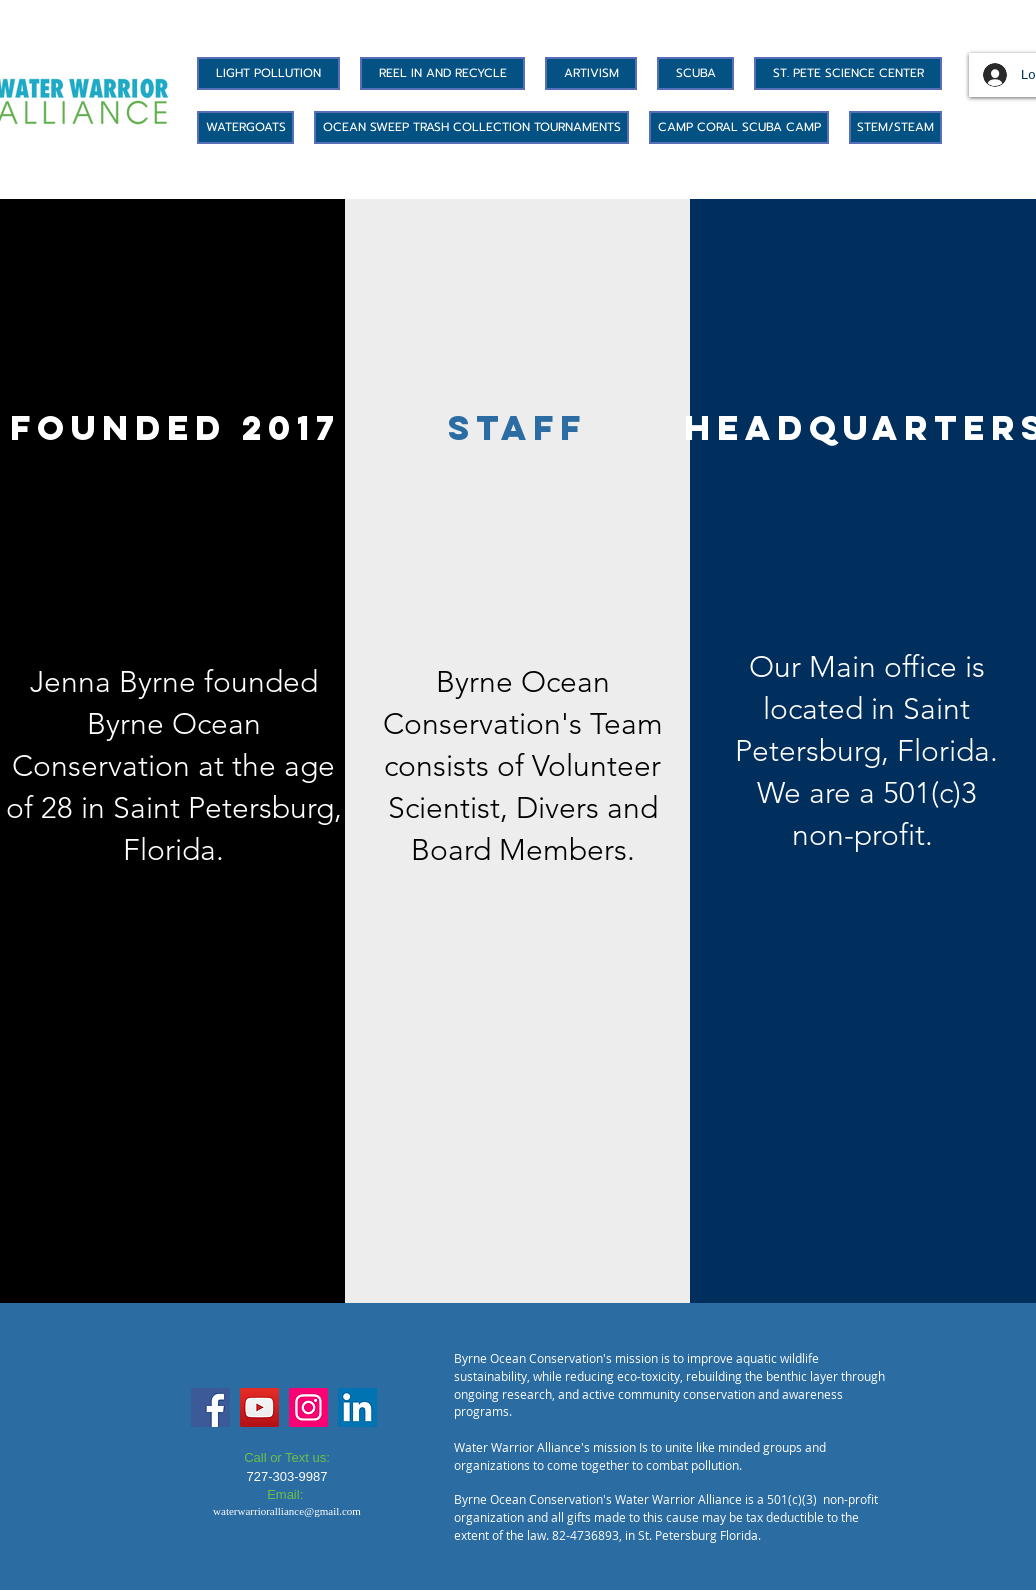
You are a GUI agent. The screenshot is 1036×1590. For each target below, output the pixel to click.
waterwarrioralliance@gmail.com (287, 1511)
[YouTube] (259, 1407)
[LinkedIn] (357, 1407)
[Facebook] (210, 1407)
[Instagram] (308, 1407)
